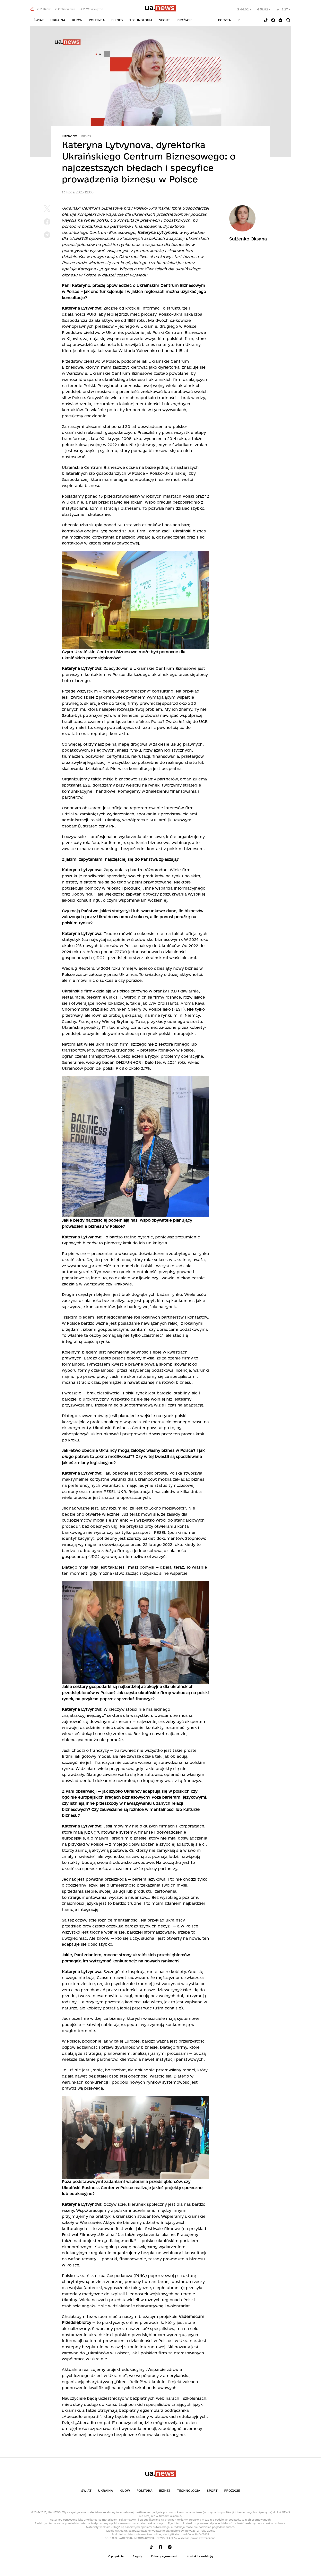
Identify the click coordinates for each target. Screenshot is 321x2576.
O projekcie (116, 2556)
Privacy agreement (164, 2556)
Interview (69, 136)
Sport (164, 20)
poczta (224, 20)
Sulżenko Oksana (248, 238)
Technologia (141, 20)
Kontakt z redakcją (199, 2556)
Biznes (117, 20)
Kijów (77, 20)
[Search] (288, 20)
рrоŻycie (184, 20)
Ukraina (57, 20)
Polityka (97, 20)
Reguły (137, 2556)
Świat (39, 20)
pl (239, 20)
